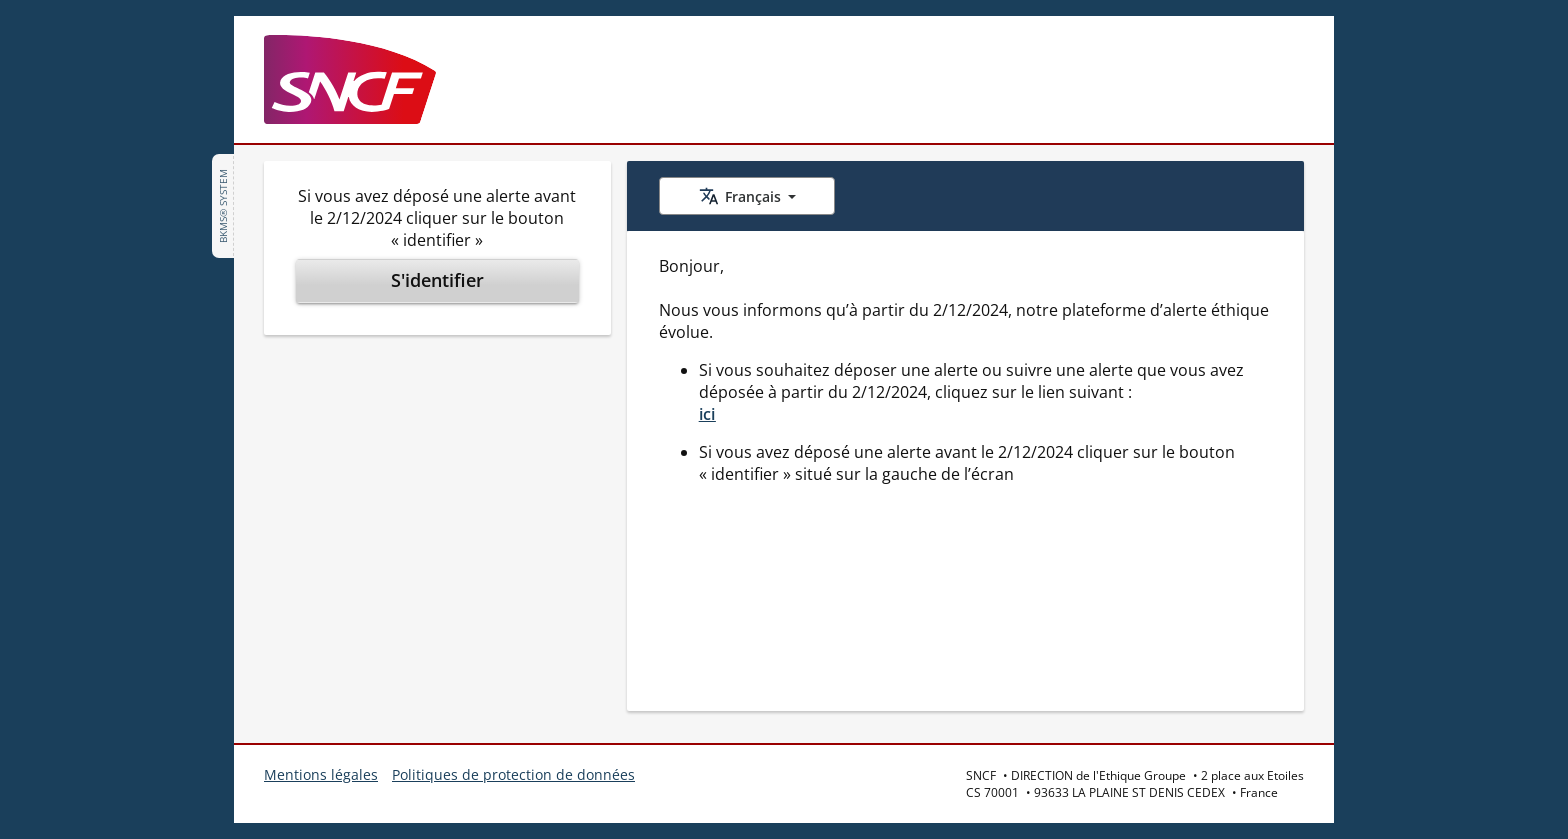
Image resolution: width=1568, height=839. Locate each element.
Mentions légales (321, 774)
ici (707, 414)
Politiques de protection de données (513, 774)
